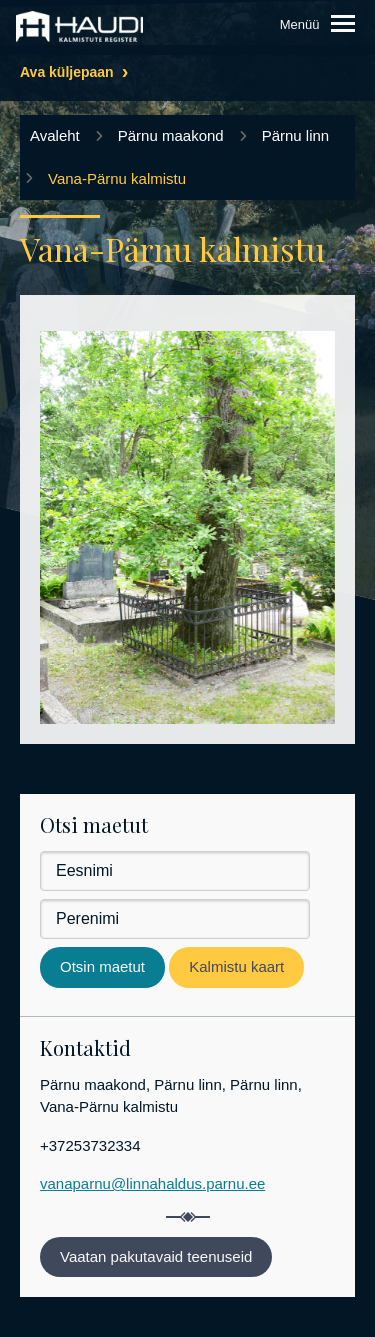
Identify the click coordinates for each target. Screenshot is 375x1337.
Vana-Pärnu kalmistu (117, 178)
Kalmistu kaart (236, 966)
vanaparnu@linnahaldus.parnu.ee (152, 1183)
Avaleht (55, 135)
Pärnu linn (296, 135)
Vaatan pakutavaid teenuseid (156, 1256)
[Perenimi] (175, 919)
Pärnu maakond (171, 135)
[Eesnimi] (175, 871)
